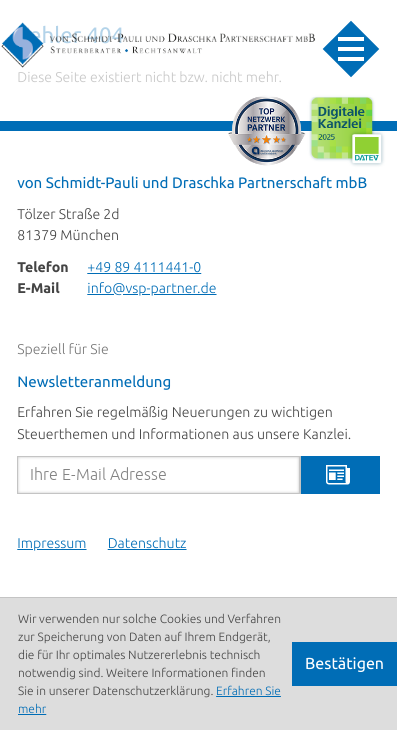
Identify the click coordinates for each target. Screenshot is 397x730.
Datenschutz (147, 544)
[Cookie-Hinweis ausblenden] (344, 664)
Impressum (51, 544)
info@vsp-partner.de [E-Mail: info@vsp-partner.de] (151, 289)
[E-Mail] (158, 475)
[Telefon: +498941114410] (144, 268)
